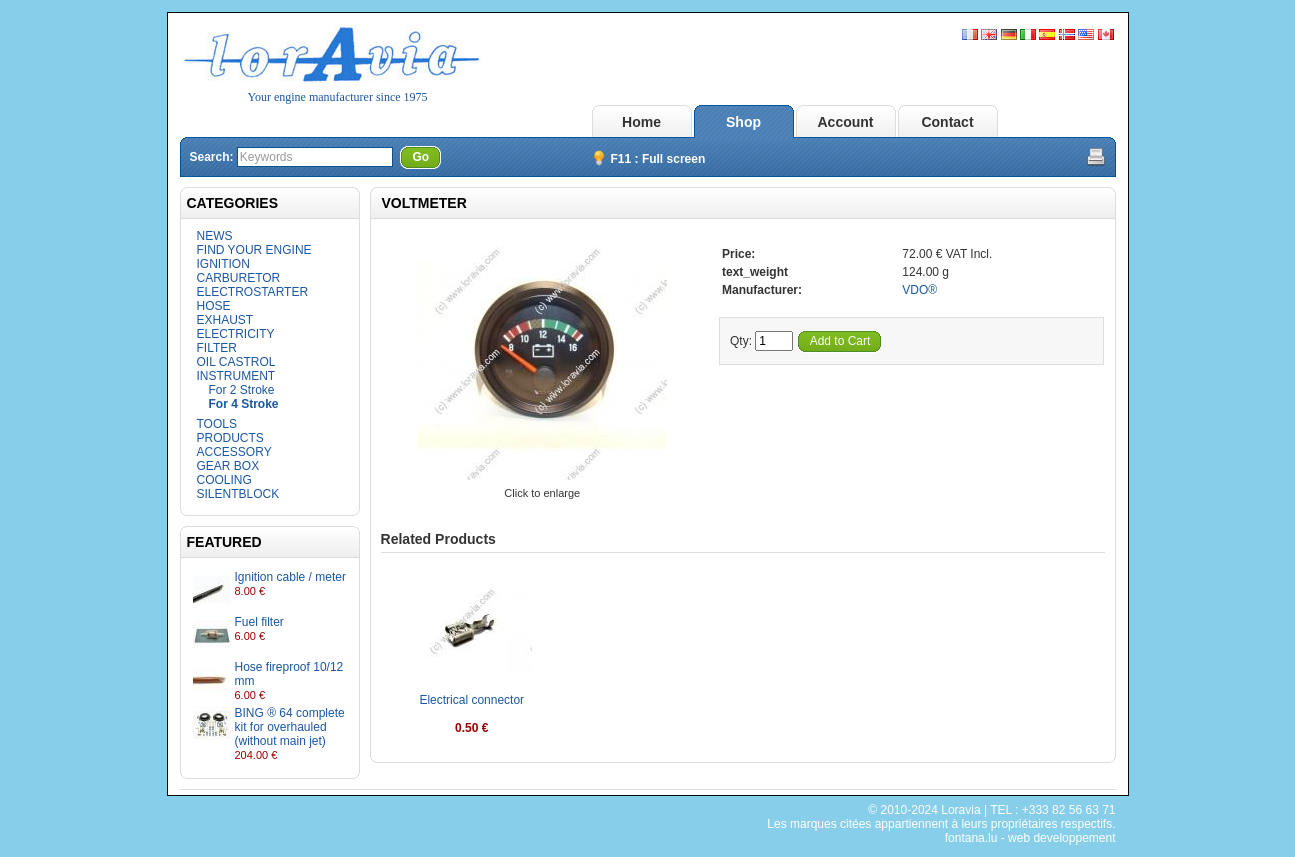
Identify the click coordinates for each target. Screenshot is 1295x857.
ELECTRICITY (236, 334)
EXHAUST (225, 320)
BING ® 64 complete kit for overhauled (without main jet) (290, 727)
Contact (947, 122)
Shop (743, 122)
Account (846, 122)
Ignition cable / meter (290, 577)
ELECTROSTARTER (253, 292)
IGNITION (223, 264)
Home (641, 122)
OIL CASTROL (236, 362)
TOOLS (217, 424)
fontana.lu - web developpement (1030, 838)
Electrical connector (471, 700)
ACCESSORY (234, 452)
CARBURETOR (239, 278)
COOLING (224, 480)
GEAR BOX (228, 466)
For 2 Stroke (242, 390)
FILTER (217, 348)
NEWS (215, 236)
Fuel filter (259, 622)
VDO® (919, 290)
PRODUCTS (230, 438)
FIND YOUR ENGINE (254, 250)
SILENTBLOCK (238, 494)
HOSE (214, 306)
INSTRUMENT (236, 376)
